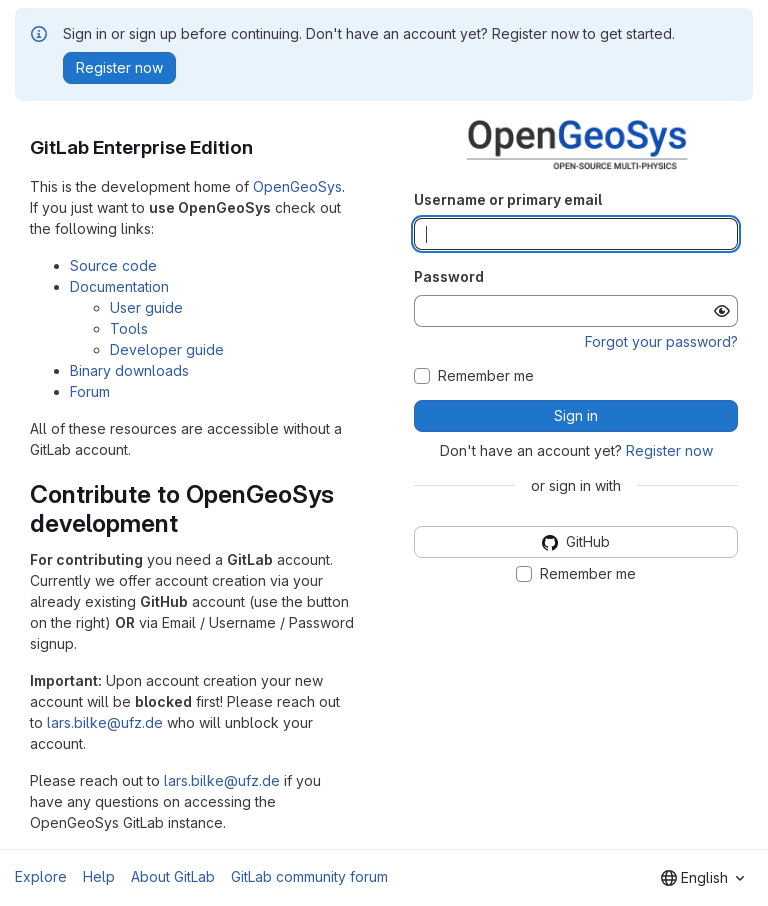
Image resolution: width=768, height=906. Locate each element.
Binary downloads (129, 370)
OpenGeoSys (297, 186)
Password (449, 276)
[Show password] (722, 311)
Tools (129, 328)
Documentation (119, 286)
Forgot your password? (661, 341)
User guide (146, 307)
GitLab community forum (309, 876)
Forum (90, 391)
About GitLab (173, 876)
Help (99, 876)
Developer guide (167, 349)
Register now (669, 450)
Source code (113, 265)
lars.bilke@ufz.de (105, 722)
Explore (41, 876)
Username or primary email (508, 199)
